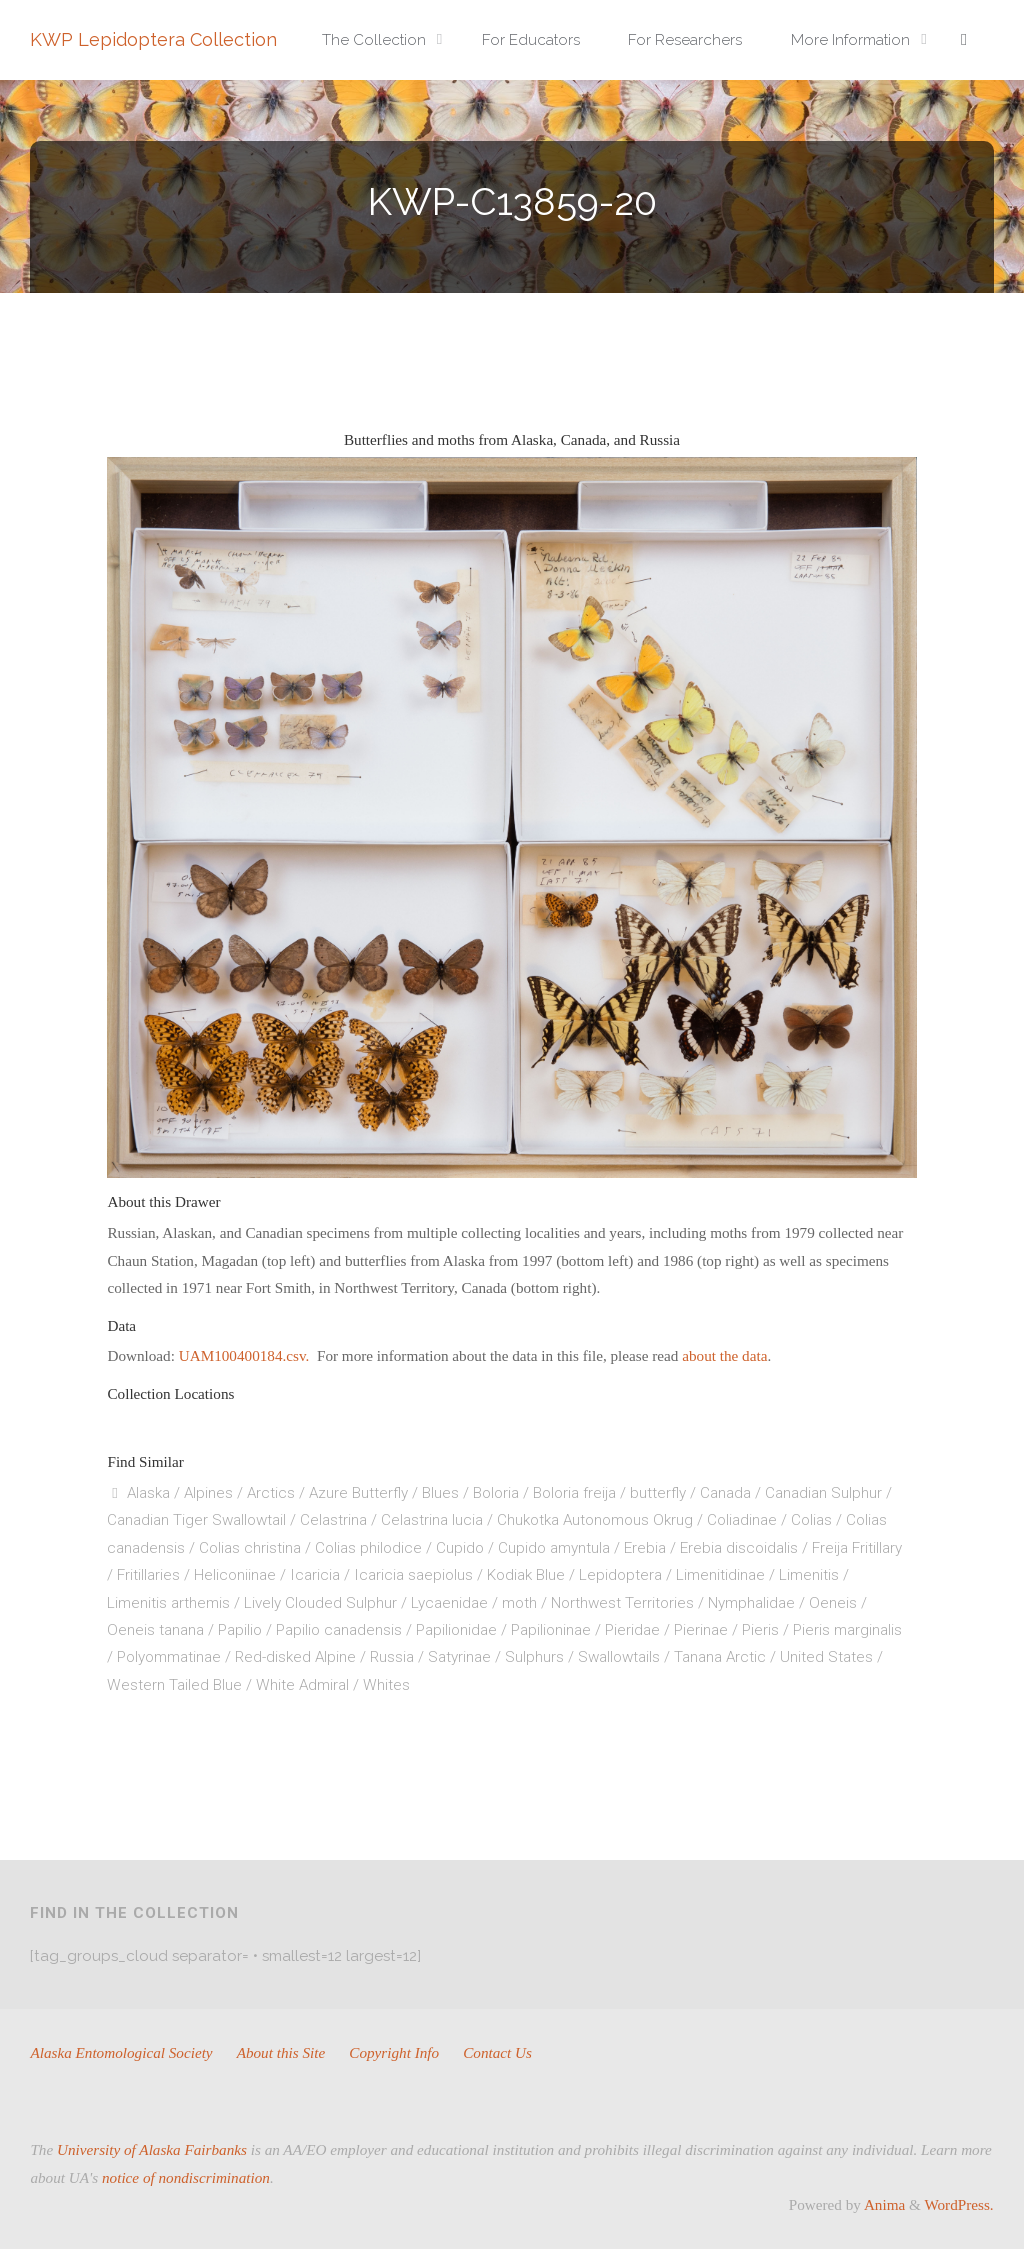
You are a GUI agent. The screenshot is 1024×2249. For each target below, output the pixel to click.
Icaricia (315, 1575)
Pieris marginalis (847, 1630)
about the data (724, 1355)
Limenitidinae (720, 1575)
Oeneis (833, 1603)
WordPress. (958, 2204)
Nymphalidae (751, 1603)
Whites (386, 1685)
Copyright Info (394, 2052)
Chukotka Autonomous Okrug (595, 1520)
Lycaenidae (449, 1603)
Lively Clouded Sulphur (320, 1603)
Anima (883, 2204)
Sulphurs (534, 1657)
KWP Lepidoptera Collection (154, 39)
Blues (440, 1493)
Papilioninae (551, 1630)
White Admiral (302, 1685)
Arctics (271, 1493)
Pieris (760, 1630)
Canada (725, 1493)
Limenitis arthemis (168, 1603)
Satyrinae (459, 1657)
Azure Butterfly (358, 1493)
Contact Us (497, 2052)
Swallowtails (619, 1657)
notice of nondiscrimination (186, 2177)
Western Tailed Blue (174, 1685)
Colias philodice (368, 1548)
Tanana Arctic (720, 1657)
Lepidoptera (620, 1575)
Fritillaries (148, 1575)
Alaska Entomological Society (121, 2052)
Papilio (240, 1630)
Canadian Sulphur (823, 1493)
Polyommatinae (169, 1657)
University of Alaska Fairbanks (152, 2149)
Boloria (496, 1493)
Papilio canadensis (339, 1630)
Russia (392, 1657)
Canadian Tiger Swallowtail (196, 1520)
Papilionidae (456, 1630)
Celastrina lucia (432, 1520)
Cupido (460, 1548)
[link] (964, 40)
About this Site (281, 2052)
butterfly (658, 1493)
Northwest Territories (622, 1603)
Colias (811, 1520)
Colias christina (250, 1548)
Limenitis (809, 1575)
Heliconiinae (235, 1575)
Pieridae (632, 1630)
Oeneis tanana (155, 1630)
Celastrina (333, 1520)
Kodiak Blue (526, 1575)
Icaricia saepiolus (413, 1575)
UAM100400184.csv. (246, 1355)
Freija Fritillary (857, 1548)
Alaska (148, 1493)
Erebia (645, 1548)
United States (826, 1657)
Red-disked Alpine (295, 1657)
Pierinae (701, 1630)
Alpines (208, 1493)
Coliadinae (742, 1520)
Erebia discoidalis (739, 1548)
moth (519, 1603)
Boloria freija (574, 1493)
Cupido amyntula (554, 1548)
